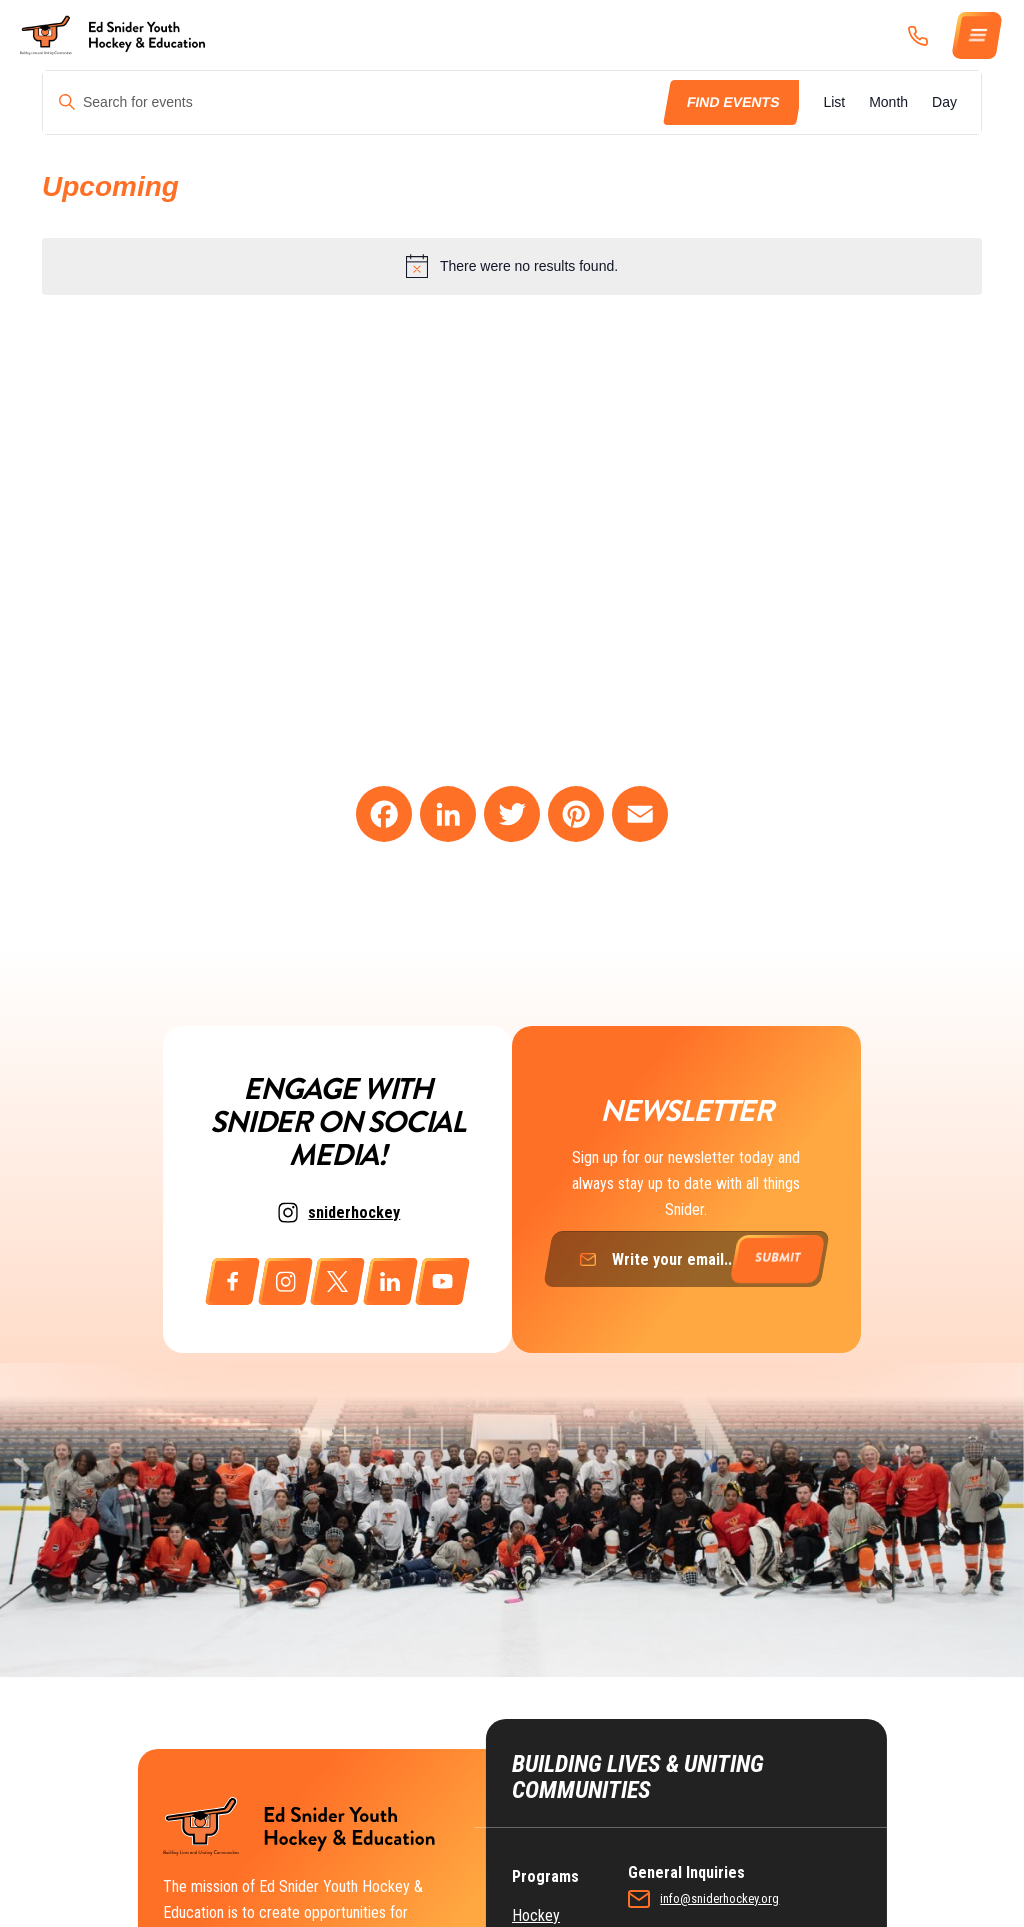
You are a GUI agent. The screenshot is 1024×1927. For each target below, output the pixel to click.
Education (542, 1898)
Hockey (536, 1863)
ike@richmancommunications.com (795, 1917)
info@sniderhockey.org (767, 1846)
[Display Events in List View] (834, 102)
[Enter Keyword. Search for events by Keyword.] (355, 102)
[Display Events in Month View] (888, 102)
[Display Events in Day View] (944, 102)
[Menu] (978, 35)
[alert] (512, 266)
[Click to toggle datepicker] (110, 187)
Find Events (732, 102)
